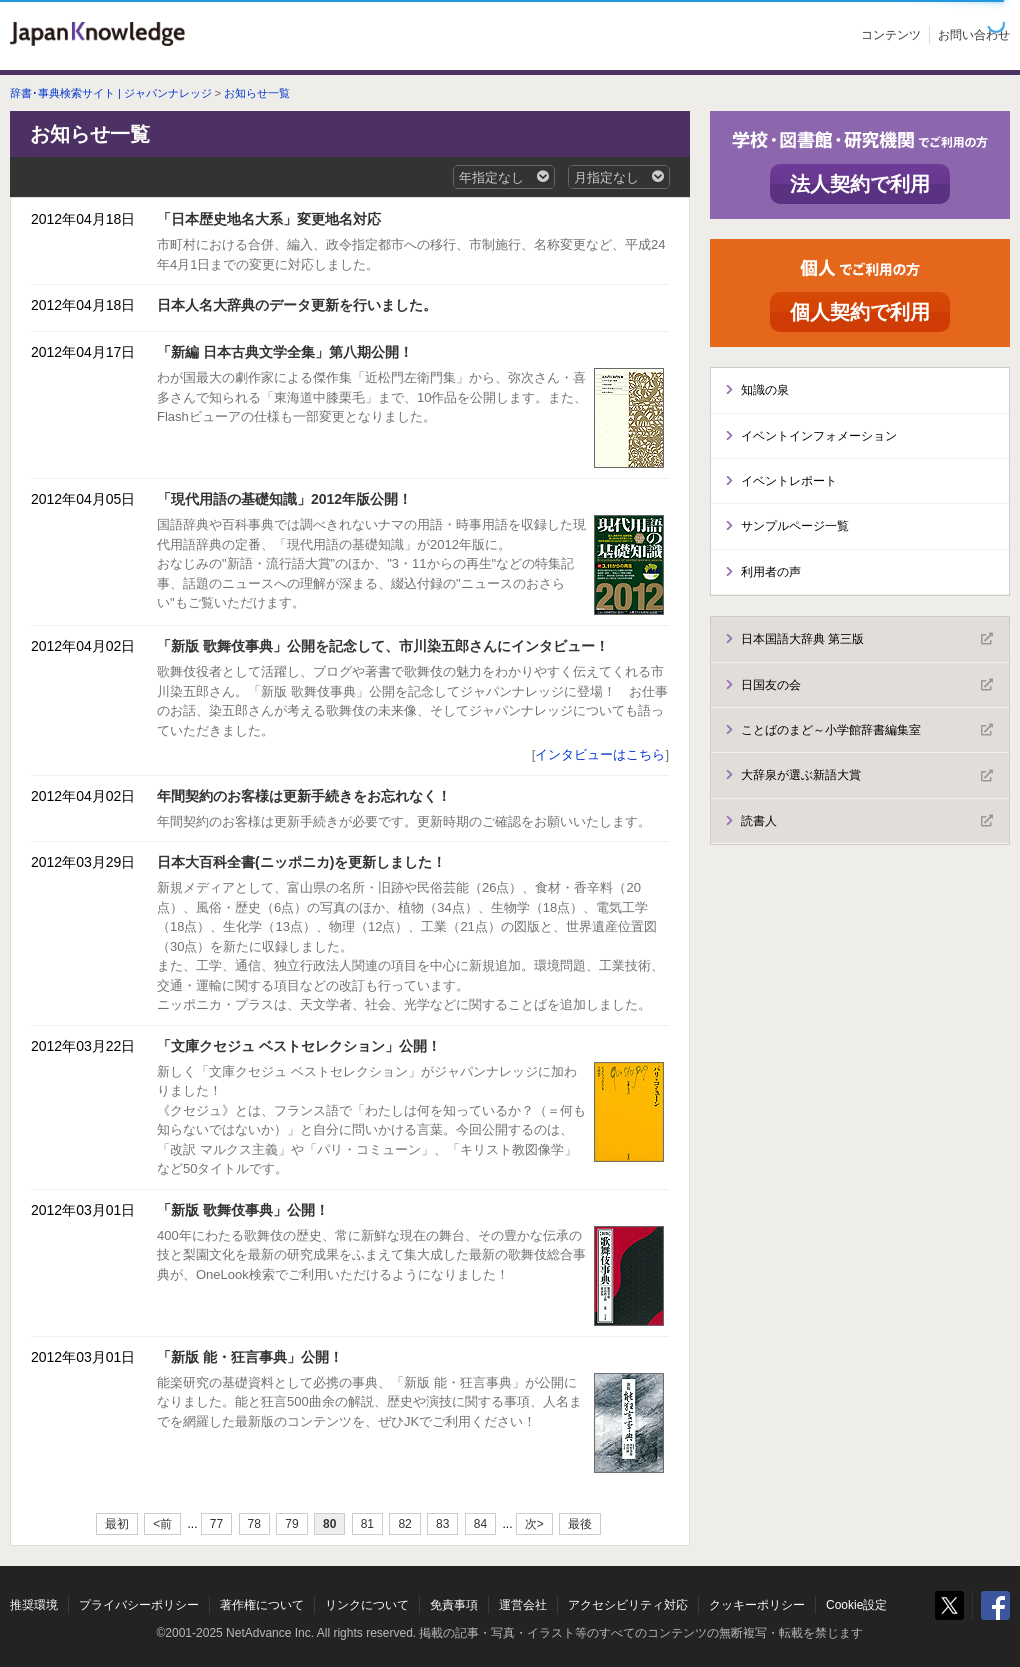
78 (254, 1524)
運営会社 (523, 1605)
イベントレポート (789, 481)
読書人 (867, 821)
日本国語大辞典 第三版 (867, 639)
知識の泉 (765, 390)
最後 (580, 1524)
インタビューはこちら (600, 754)
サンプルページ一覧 (795, 526)
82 (404, 1524)
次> (534, 1524)
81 (367, 1524)
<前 (162, 1524)
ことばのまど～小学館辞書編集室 (867, 730)
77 (216, 1524)
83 (442, 1524)
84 (480, 1524)
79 (291, 1524)
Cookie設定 (856, 1605)
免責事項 (454, 1605)
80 (329, 1524)
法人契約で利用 (860, 184)
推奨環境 (34, 1605)
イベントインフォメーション (819, 436)
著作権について (262, 1605)
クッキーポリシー (757, 1605)
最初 (117, 1524)
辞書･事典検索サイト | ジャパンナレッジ (111, 93)
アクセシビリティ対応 (628, 1605)
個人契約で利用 (860, 312)
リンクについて (367, 1605)
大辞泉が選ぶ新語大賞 (867, 776)
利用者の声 (771, 572)
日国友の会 (867, 685)
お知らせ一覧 (257, 93)
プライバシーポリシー (139, 1605)
